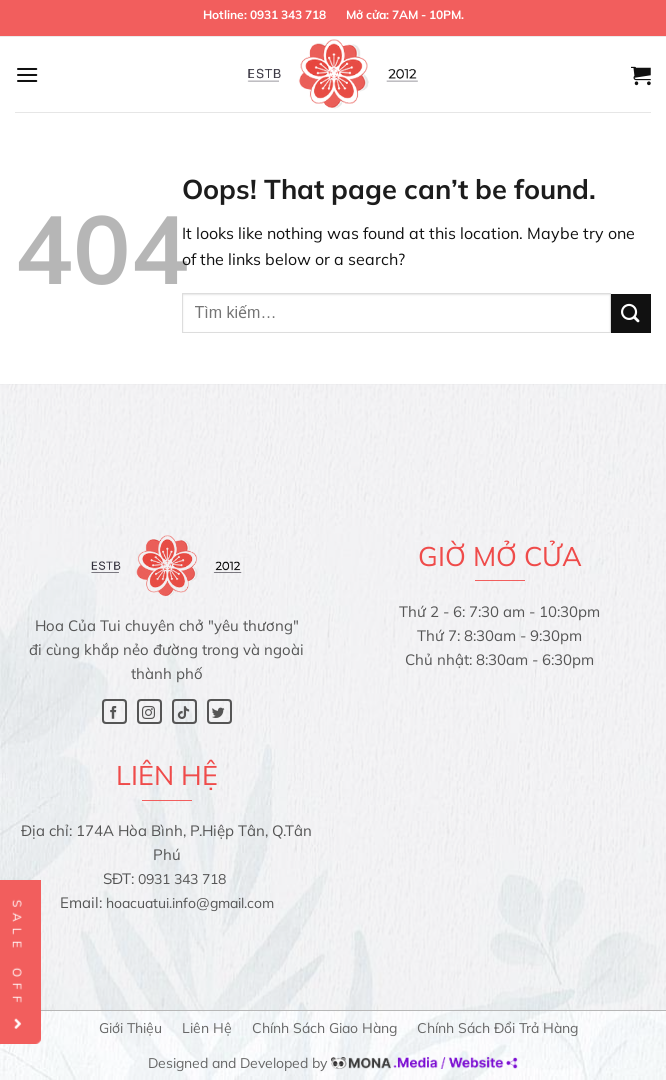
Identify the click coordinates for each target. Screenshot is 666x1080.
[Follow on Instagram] (149, 711)
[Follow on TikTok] (184, 711)
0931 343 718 (288, 14)
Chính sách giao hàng (324, 1028)
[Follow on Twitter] (219, 711)
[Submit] (631, 313)
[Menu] (27, 74)
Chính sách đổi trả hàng (497, 1028)
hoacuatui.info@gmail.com (190, 903)
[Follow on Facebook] (114, 711)
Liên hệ (207, 1028)
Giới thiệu (130, 1028)
